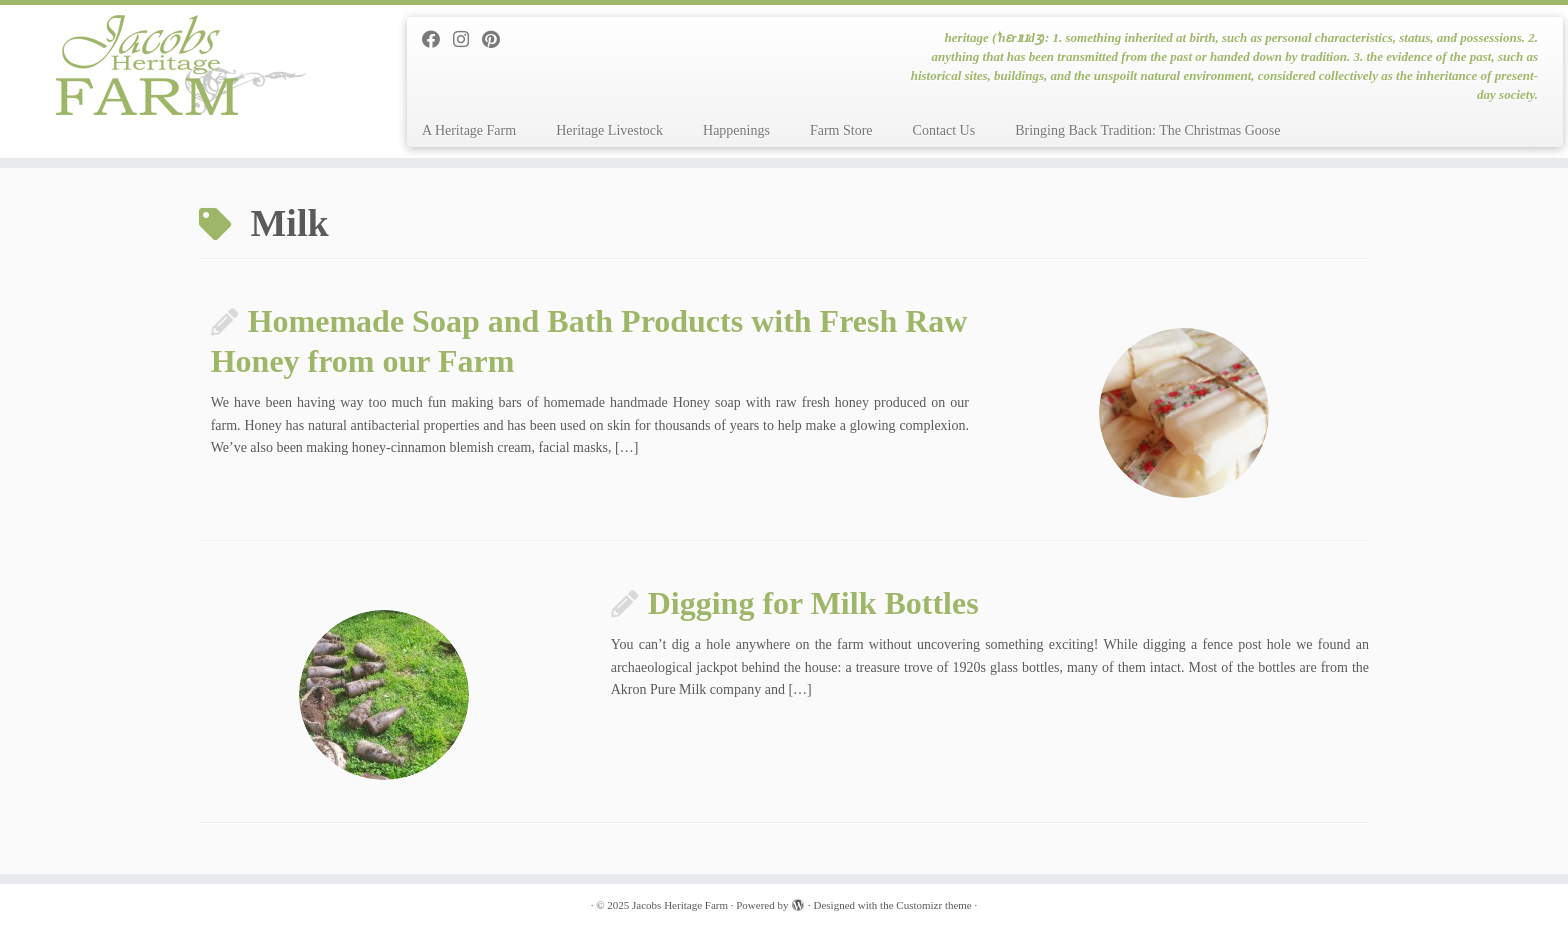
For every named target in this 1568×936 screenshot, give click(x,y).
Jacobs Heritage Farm (680, 905)
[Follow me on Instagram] (467, 40)
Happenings (736, 130)
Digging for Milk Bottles (813, 603)
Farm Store (841, 130)
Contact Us (944, 130)
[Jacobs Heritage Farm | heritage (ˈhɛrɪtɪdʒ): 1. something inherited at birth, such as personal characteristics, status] (181, 65)
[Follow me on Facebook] (437, 40)
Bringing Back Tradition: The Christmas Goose (1147, 130)
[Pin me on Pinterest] (497, 40)
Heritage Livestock (609, 130)
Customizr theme (933, 905)
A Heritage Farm (469, 130)
